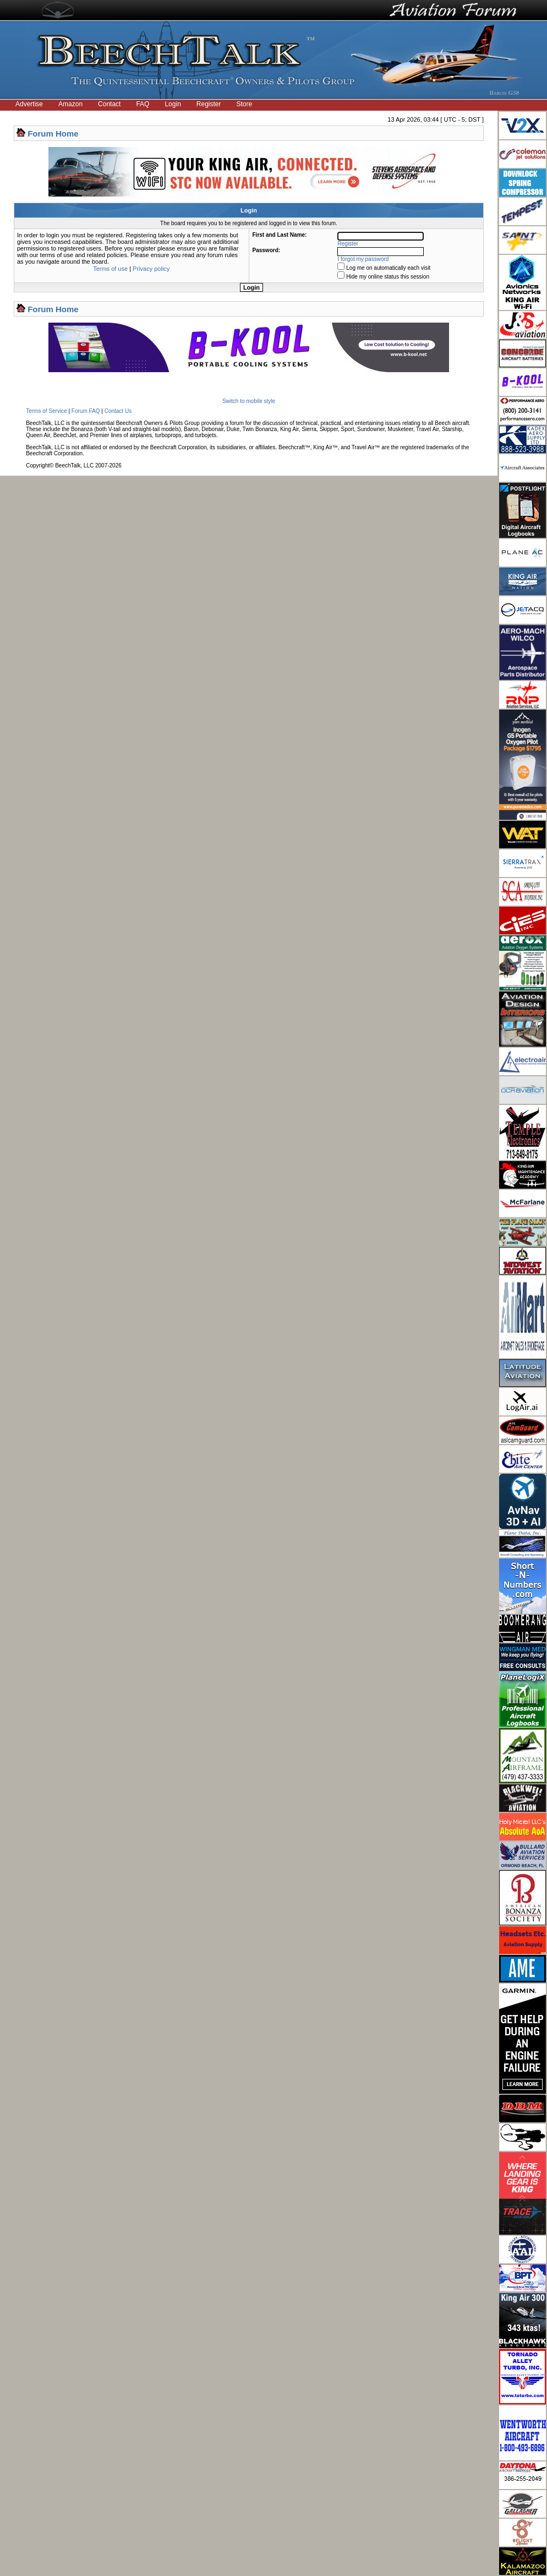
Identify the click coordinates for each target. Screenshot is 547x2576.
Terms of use (110, 268)
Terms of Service (46, 411)
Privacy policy (151, 268)
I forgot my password (363, 259)
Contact (109, 104)
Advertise (29, 104)
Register (208, 104)
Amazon (70, 104)
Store (245, 104)
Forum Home (53, 133)
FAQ (142, 104)
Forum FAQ (86, 411)
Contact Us (118, 411)
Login (172, 104)
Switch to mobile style (248, 401)
